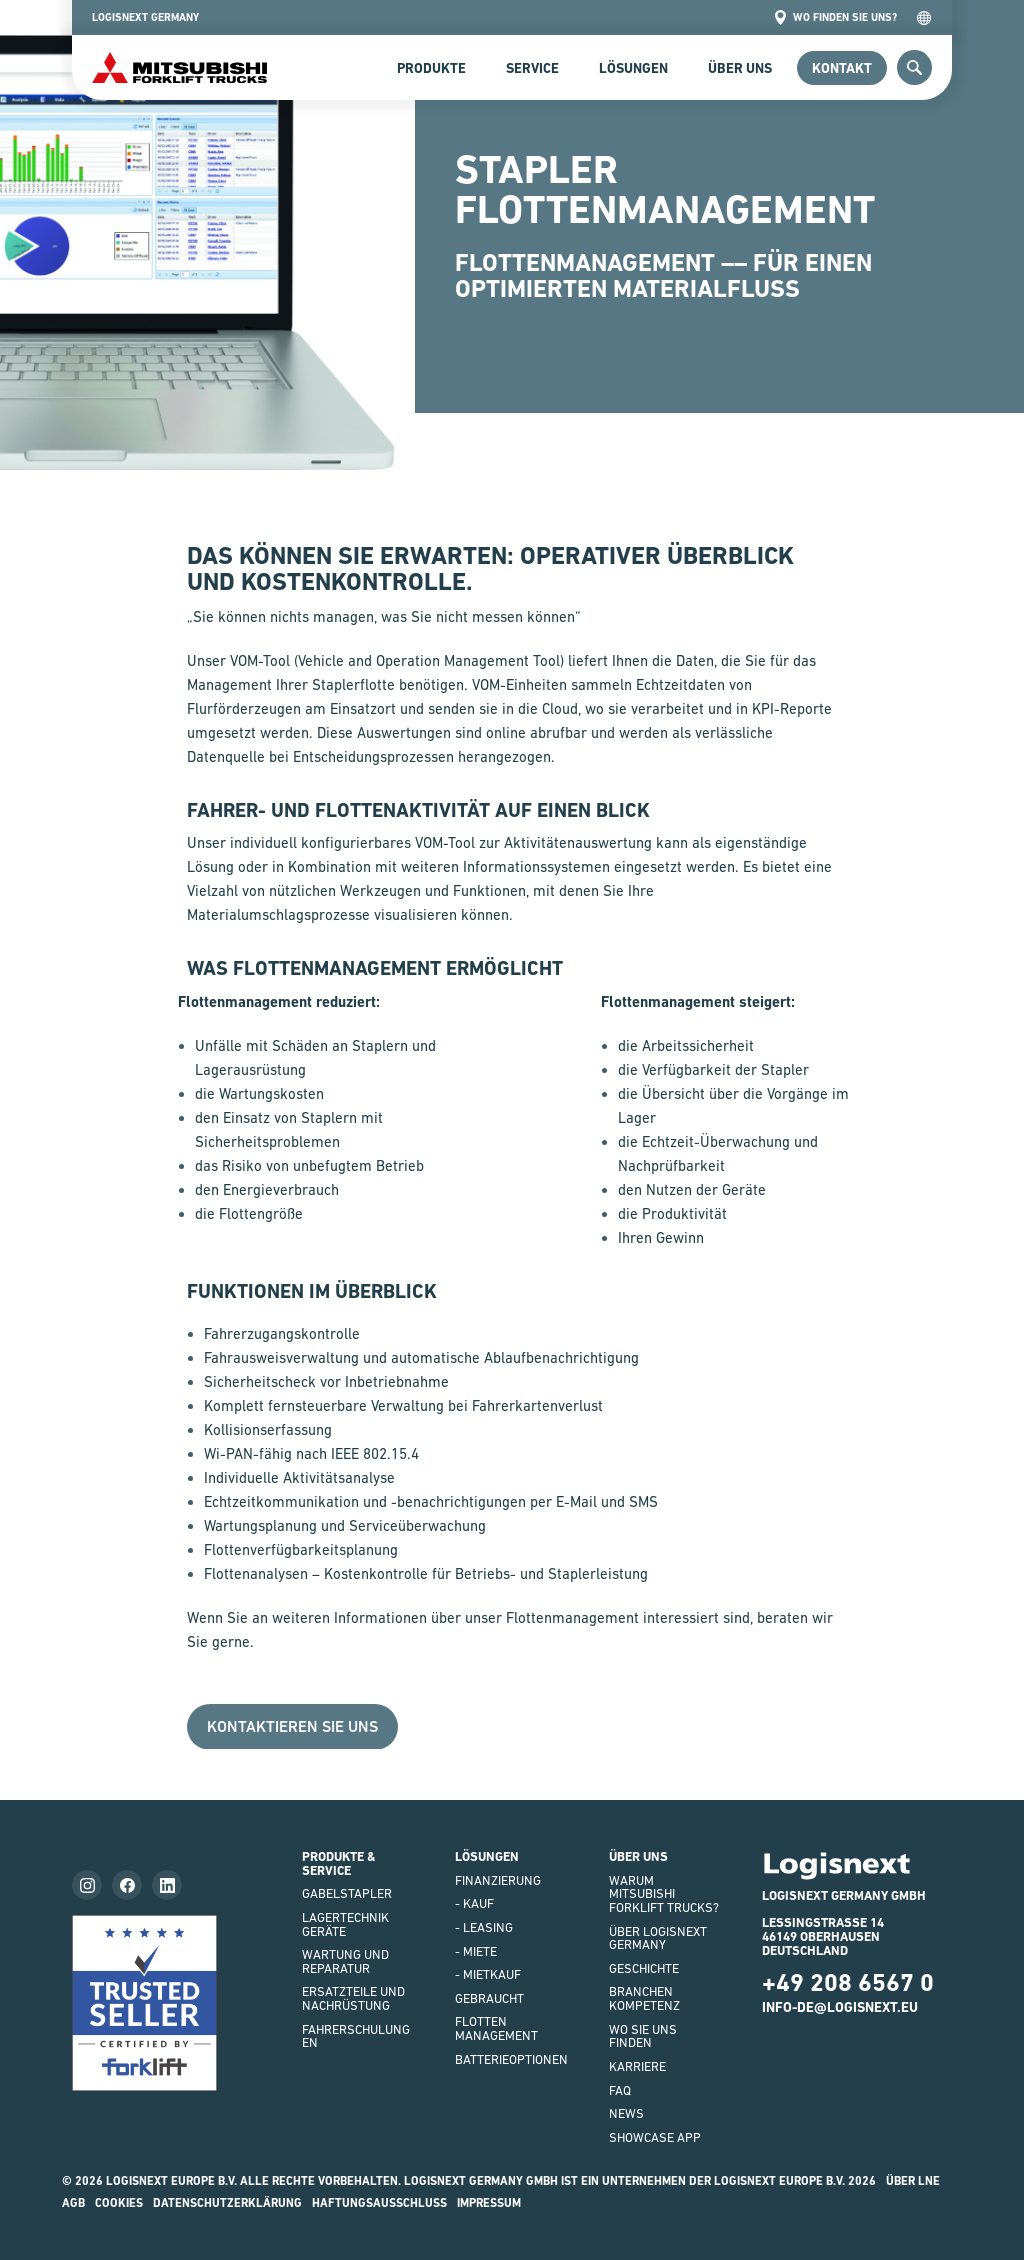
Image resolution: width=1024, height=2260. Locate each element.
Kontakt (842, 68)
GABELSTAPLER (347, 1893)
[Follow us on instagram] (87, 1885)
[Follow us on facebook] (127, 1885)
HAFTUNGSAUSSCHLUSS (379, 2203)
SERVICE (532, 68)
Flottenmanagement (496, 2028)
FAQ (620, 2090)
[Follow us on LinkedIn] (167, 1885)
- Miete (476, 1951)
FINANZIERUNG (498, 1880)
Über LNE (913, 2181)
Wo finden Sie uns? (835, 17)
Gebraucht (489, 1998)
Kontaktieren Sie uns (292, 1726)
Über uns (740, 68)
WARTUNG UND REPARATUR (345, 1961)
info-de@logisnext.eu (840, 2007)
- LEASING (484, 1927)
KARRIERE (637, 2066)
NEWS (626, 2113)
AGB (73, 2203)
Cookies (119, 2203)
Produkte (431, 68)
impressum (489, 2203)
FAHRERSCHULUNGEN (356, 2036)
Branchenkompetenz (644, 1998)
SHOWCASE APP (655, 2137)
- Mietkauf (488, 1974)
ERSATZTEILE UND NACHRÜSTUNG (353, 1998)
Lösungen (633, 68)
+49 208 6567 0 (848, 1982)
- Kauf (474, 1903)
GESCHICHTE (644, 1968)
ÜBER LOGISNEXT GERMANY (658, 1938)
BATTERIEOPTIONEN (511, 2059)
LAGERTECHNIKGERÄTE (345, 1924)
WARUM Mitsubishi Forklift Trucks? (664, 1894)
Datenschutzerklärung (227, 2203)
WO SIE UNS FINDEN (643, 2036)
